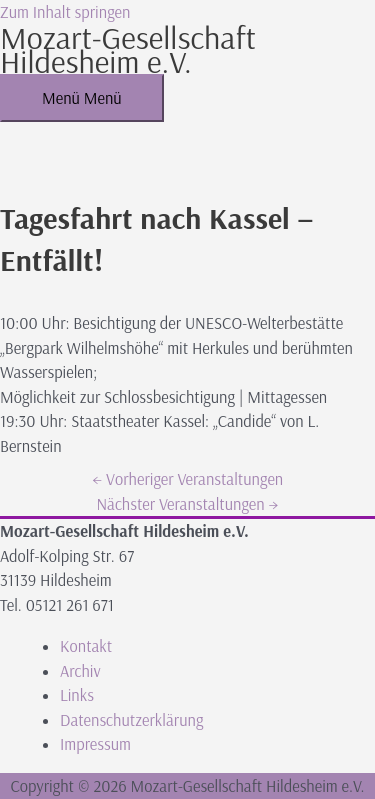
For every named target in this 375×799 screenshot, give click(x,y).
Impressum (95, 744)
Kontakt (86, 646)
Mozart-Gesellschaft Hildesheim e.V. (128, 49)
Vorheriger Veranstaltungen (187, 479)
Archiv (80, 671)
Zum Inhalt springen (65, 12)
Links (77, 695)
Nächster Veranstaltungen (187, 504)
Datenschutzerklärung (131, 720)
